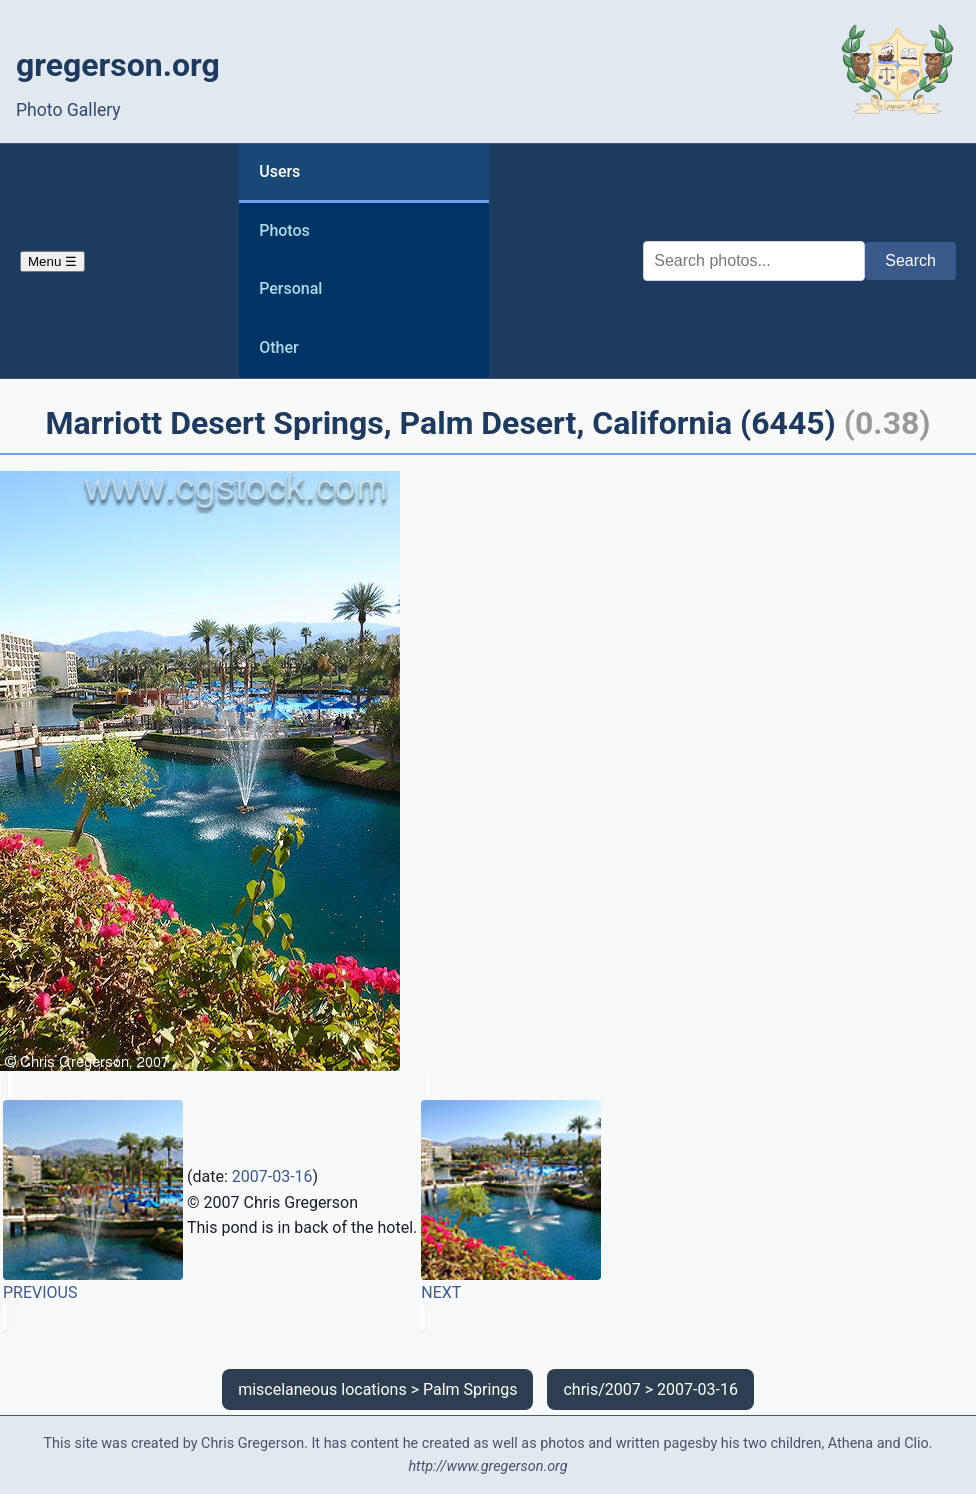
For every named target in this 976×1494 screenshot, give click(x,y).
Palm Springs (470, 1389)
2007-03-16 (272, 1176)
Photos (284, 230)
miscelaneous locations (322, 1389)
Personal (290, 288)
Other (278, 347)
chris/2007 (601, 1389)
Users (279, 171)
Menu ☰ (52, 261)
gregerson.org (118, 65)
